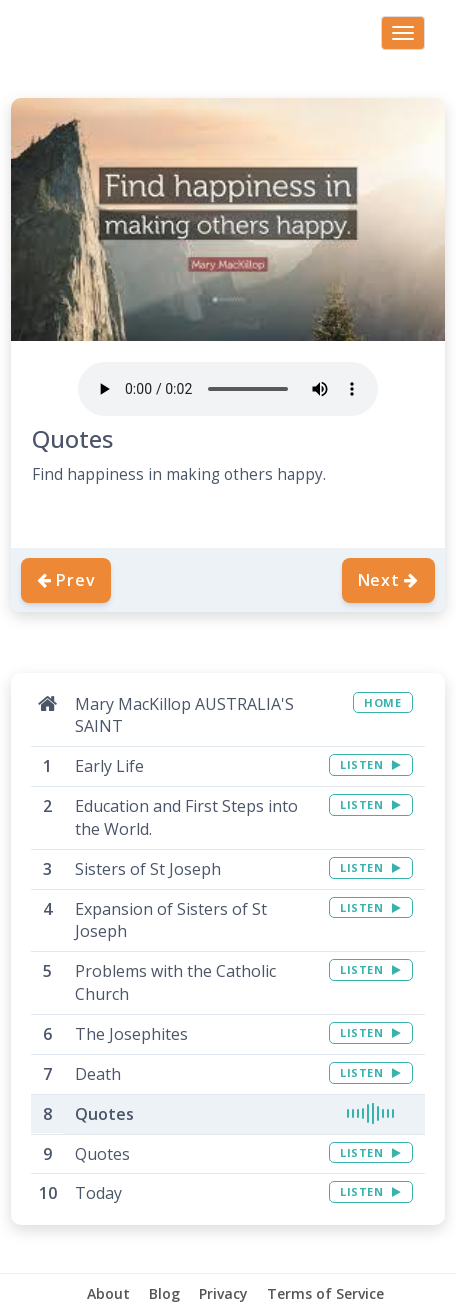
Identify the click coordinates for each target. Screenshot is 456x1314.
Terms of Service (325, 1293)
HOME (382, 702)
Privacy (223, 1293)
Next (388, 580)
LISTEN (370, 764)
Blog (164, 1293)
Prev (66, 580)
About (108, 1293)
